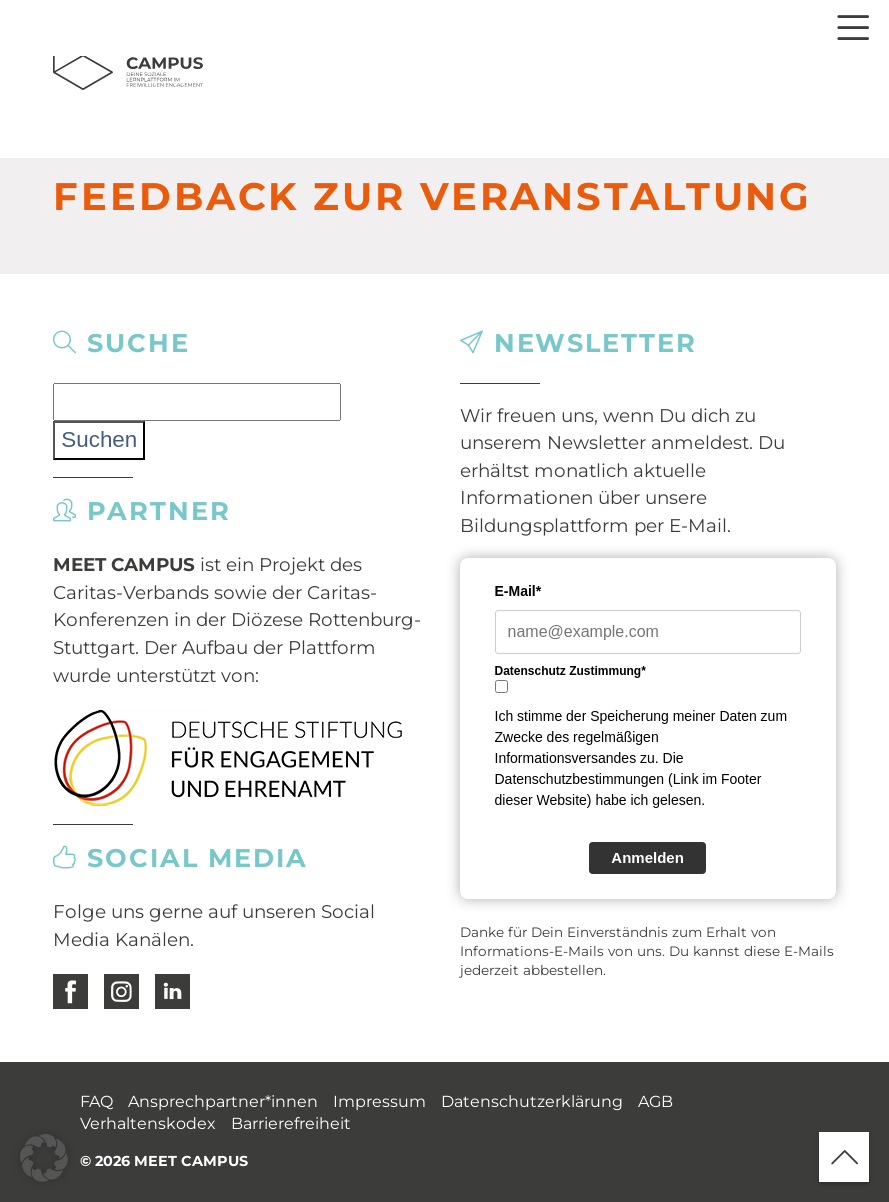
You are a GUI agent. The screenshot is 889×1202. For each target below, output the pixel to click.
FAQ (96, 1101)
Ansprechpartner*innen (223, 1101)
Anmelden (647, 857)
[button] (44, 1158)
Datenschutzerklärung (532, 1101)
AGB (655, 1101)
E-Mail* (518, 591)
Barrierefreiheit (291, 1123)
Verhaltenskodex (148, 1123)
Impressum (379, 1101)
